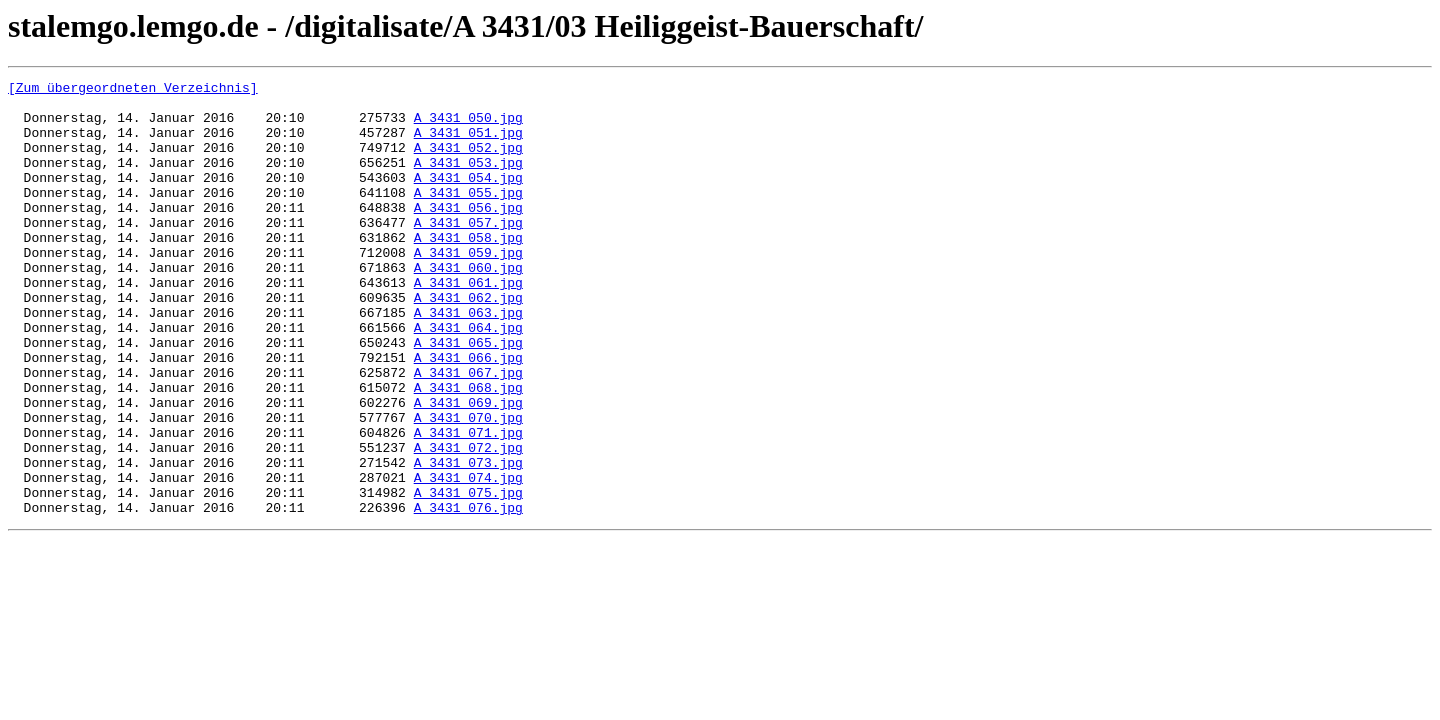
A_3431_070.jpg (468, 486)
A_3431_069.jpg (468, 468)
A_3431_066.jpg (468, 414)
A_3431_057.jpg (468, 252)
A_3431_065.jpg (468, 396)
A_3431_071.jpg (468, 504)
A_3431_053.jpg (468, 180)
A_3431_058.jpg (468, 270)
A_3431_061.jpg (468, 324)
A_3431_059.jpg (468, 288)
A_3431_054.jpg (468, 198)
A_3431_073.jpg (468, 540)
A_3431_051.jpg (468, 144)
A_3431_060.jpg (468, 306)
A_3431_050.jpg (468, 126)
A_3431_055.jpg (468, 216)
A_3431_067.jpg (468, 432)
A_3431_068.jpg (468, 450)
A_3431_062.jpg (468, 342)
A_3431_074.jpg (468, 558)
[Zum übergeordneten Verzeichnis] (133, 90)
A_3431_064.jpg (468, 378)
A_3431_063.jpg (468, 360)
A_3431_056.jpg (468, 234)
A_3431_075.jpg (468, 576)
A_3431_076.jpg (468, 594)
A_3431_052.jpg (468, 162)
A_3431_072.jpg (468, 522)
